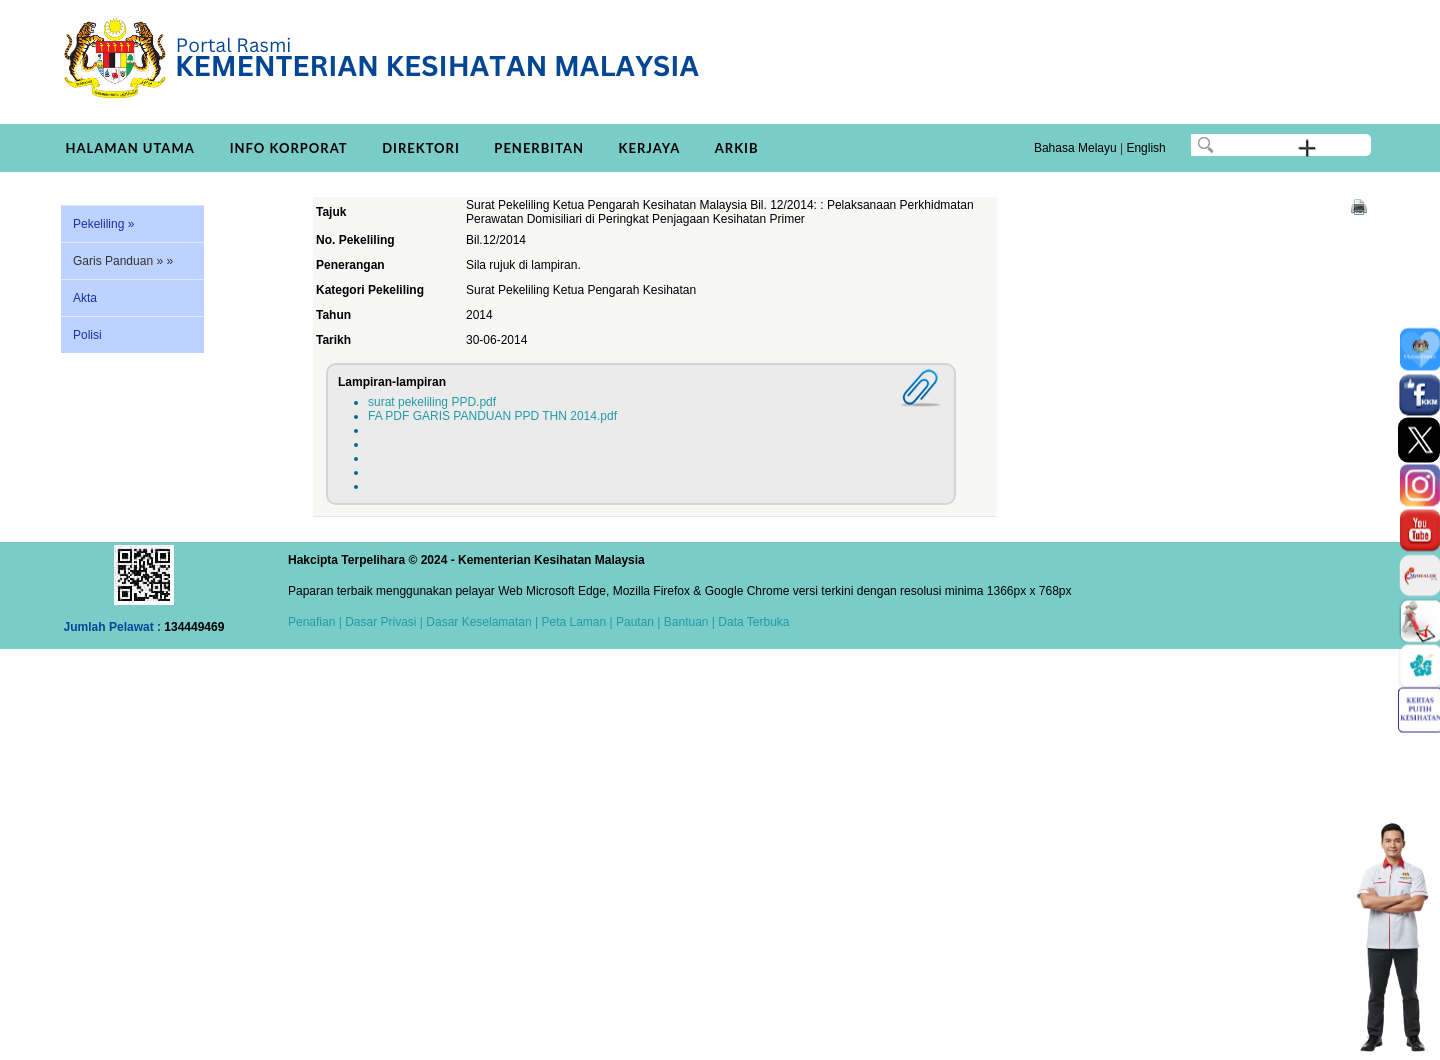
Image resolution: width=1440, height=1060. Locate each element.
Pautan (635, 622)
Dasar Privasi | (382, 622)
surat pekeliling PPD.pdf (432, 402)
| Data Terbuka (749, 622)
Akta (85, 298)
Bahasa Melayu (1075, 148)
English (1145, 148)
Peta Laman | (577, 622)
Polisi (87, 335)
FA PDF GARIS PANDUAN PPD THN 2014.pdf (492, 416)
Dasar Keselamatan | (480, 622)
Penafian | (315, 622)
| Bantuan (681, 622)
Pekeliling (103, 224)
